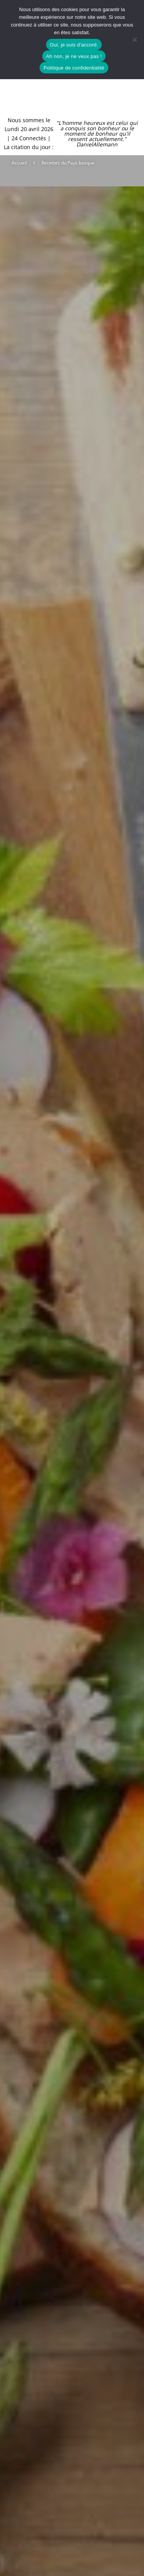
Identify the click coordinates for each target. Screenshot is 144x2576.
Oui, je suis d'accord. (74, 45)
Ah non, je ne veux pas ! (74, 56)
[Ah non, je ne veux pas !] (134, 39)
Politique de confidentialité (73, 68)
